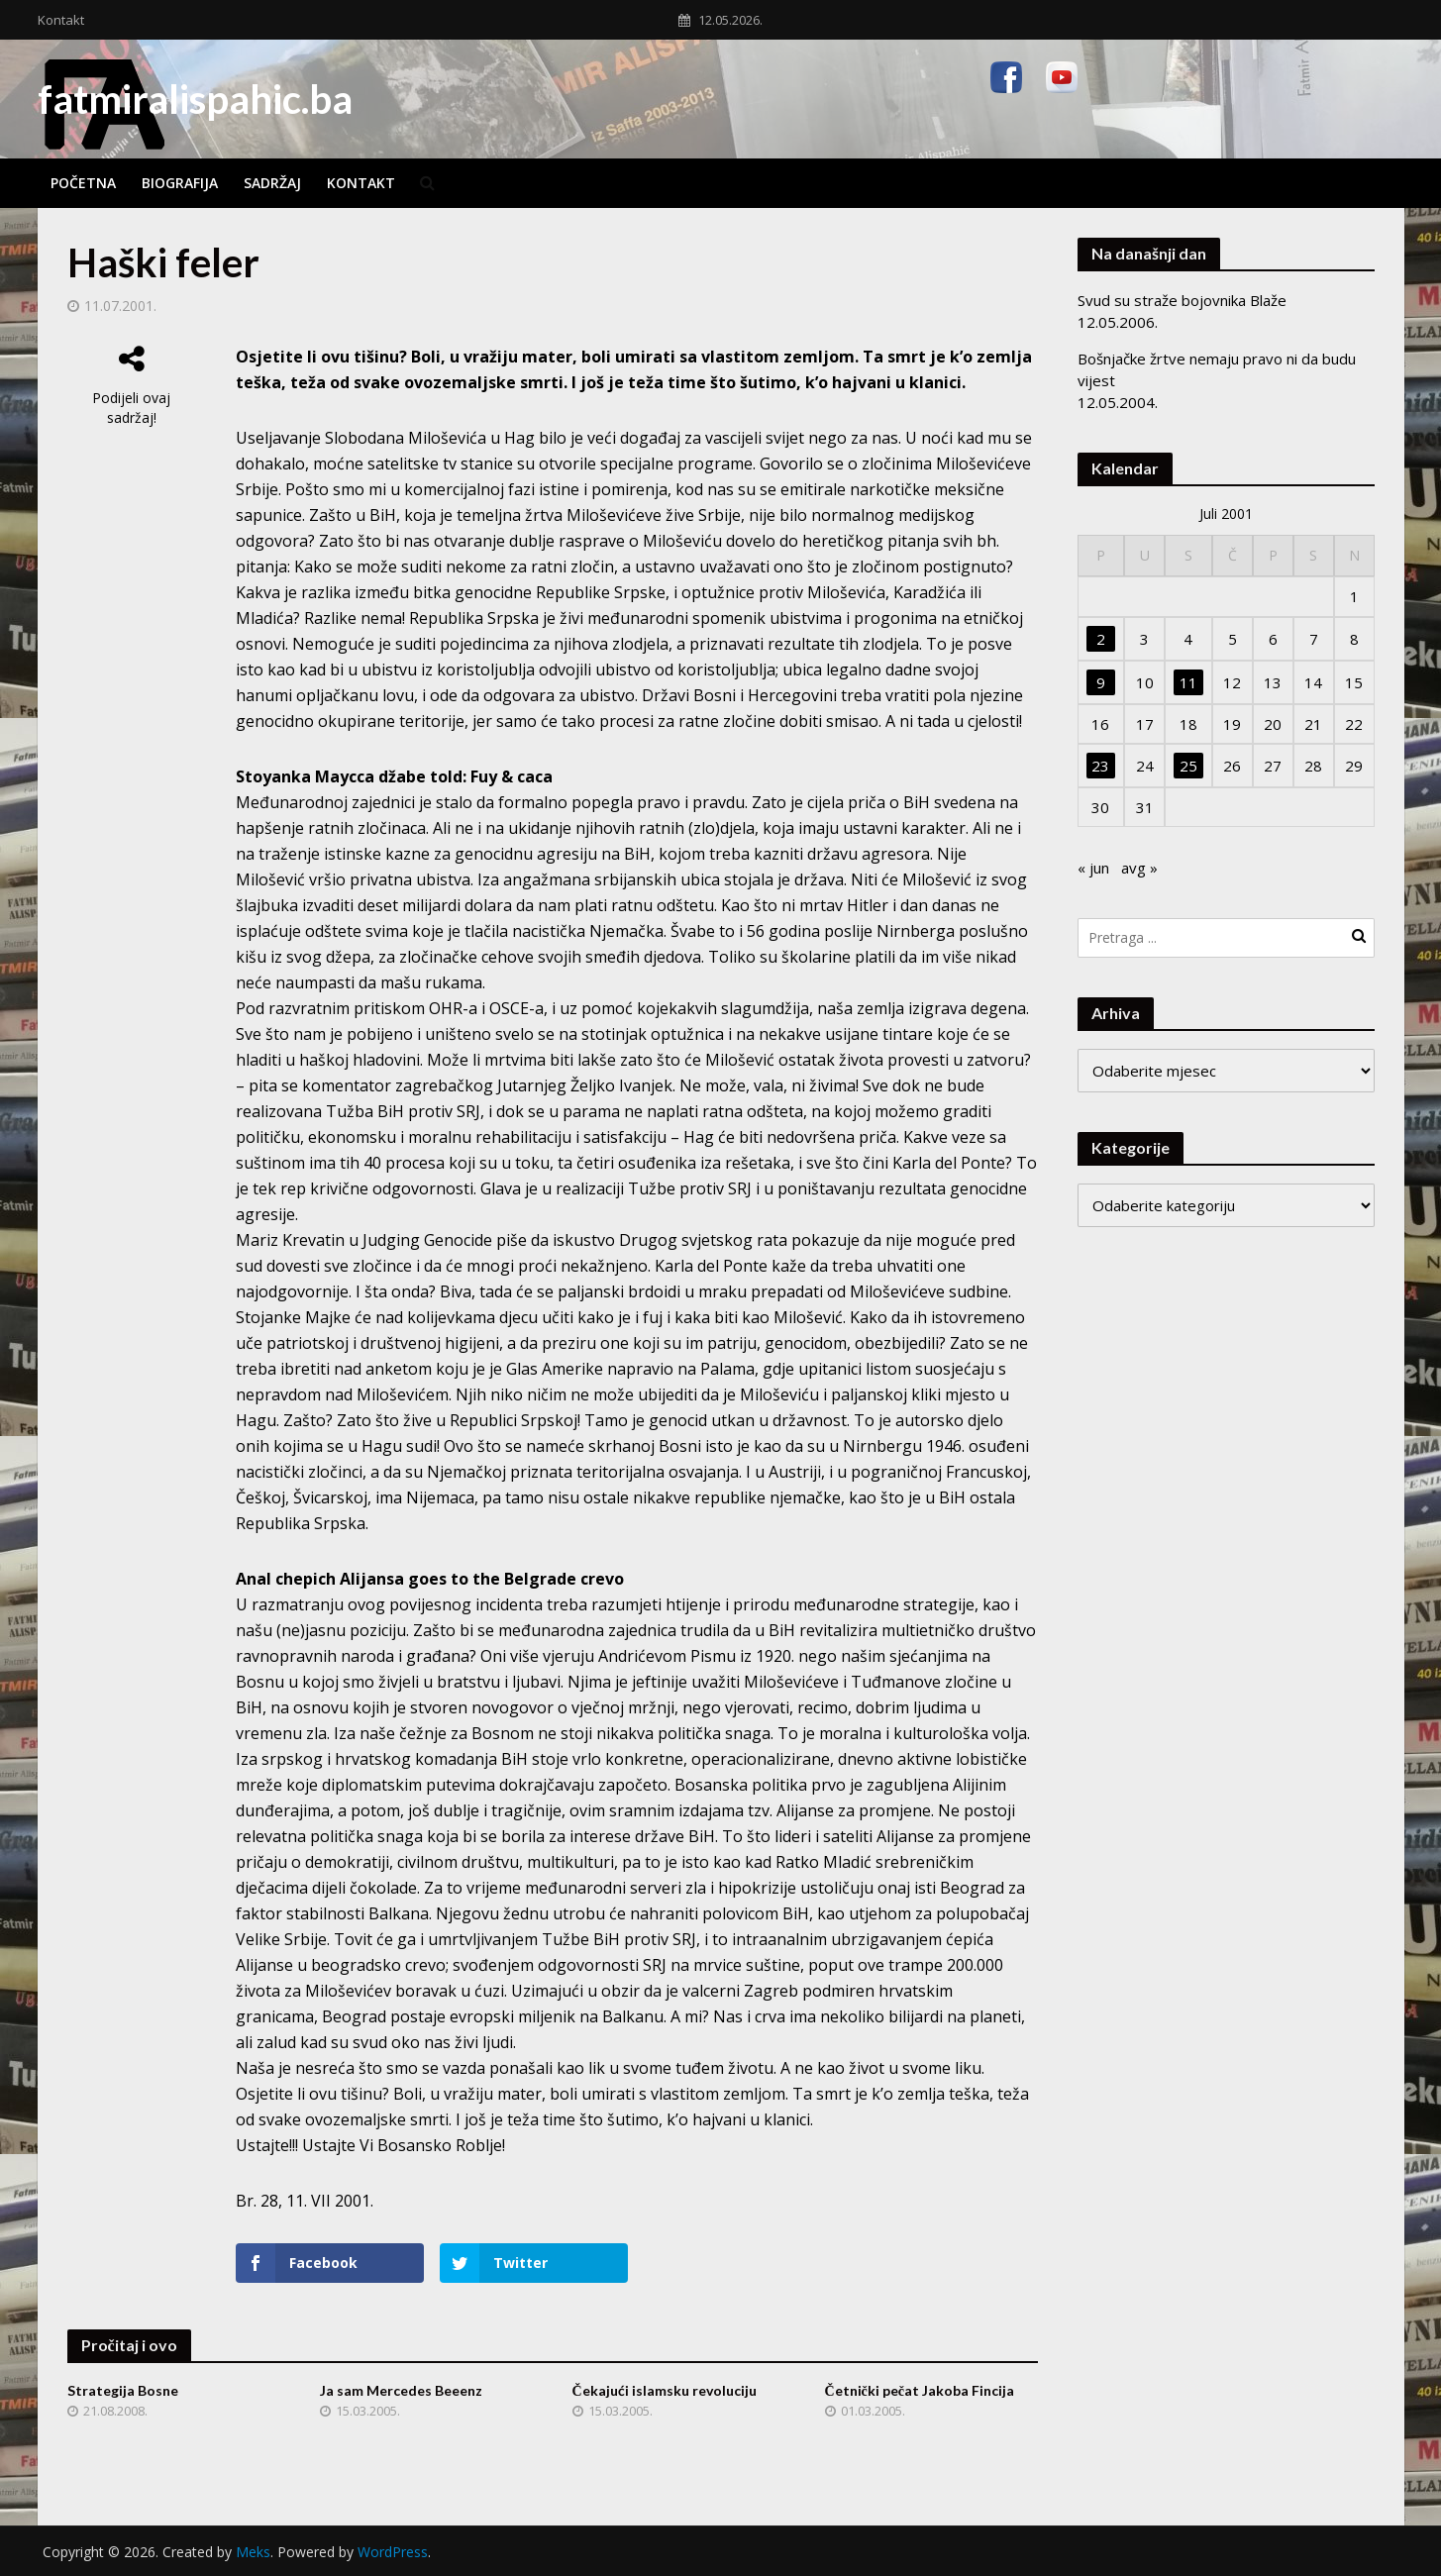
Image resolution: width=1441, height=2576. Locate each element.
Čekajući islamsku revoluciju (664, 2390)
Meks (253, 2551)
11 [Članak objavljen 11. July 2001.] (1188, 682)
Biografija (180, 182)
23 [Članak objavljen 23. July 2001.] (1100, 765)
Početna (83, 182)
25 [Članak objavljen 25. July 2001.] (1188, 765)
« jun (1093, 867)
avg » (1139, 867)
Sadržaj (272, 182)
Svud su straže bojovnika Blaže (1182, 300)
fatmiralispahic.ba (195, 99)
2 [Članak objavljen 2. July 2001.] (1100, 639)
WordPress (393, 2551)
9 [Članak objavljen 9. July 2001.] (1100, 682)
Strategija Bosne (122, 2390)
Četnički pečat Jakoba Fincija (920, 2390)
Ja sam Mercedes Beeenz (401, 2390)
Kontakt (61, 20)
